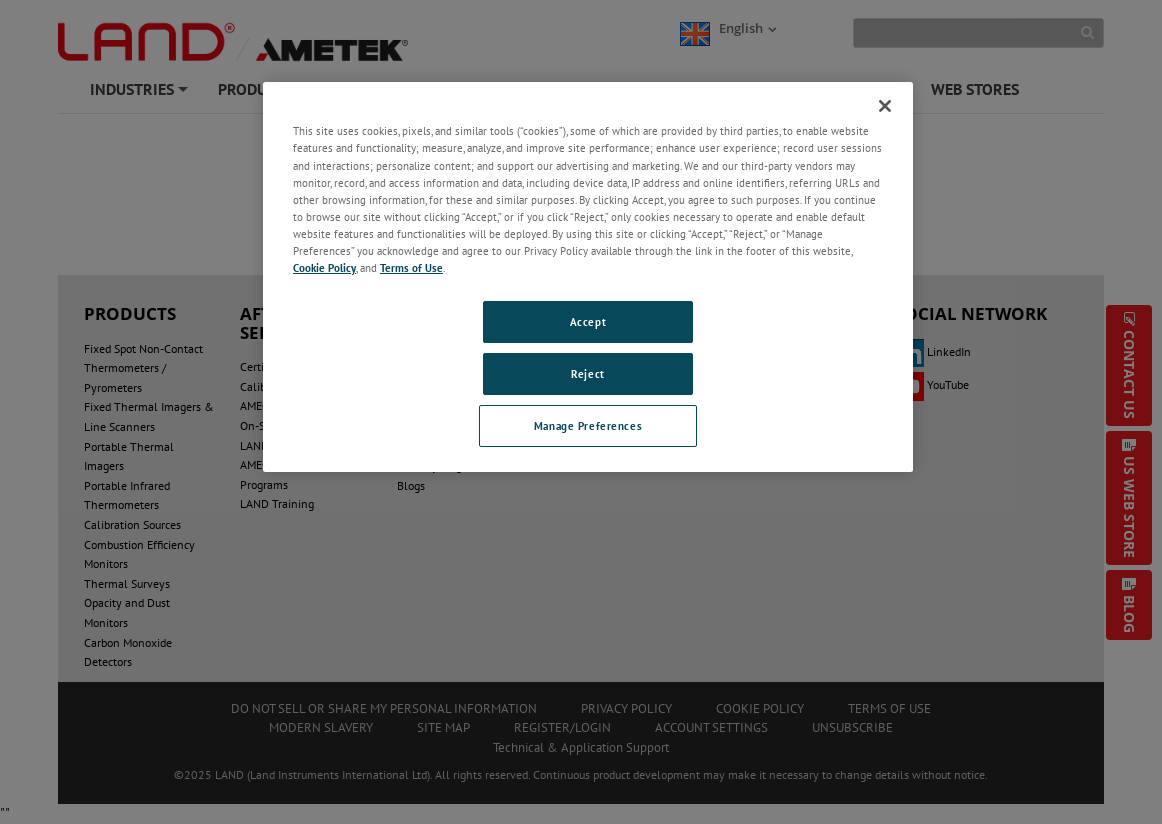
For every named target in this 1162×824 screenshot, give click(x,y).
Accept (588, 321)
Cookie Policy (324, 267)
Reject (587, 373)
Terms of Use (411, 267)
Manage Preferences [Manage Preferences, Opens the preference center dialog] (588, 425)
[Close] (885, 106)
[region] (588, 276)
